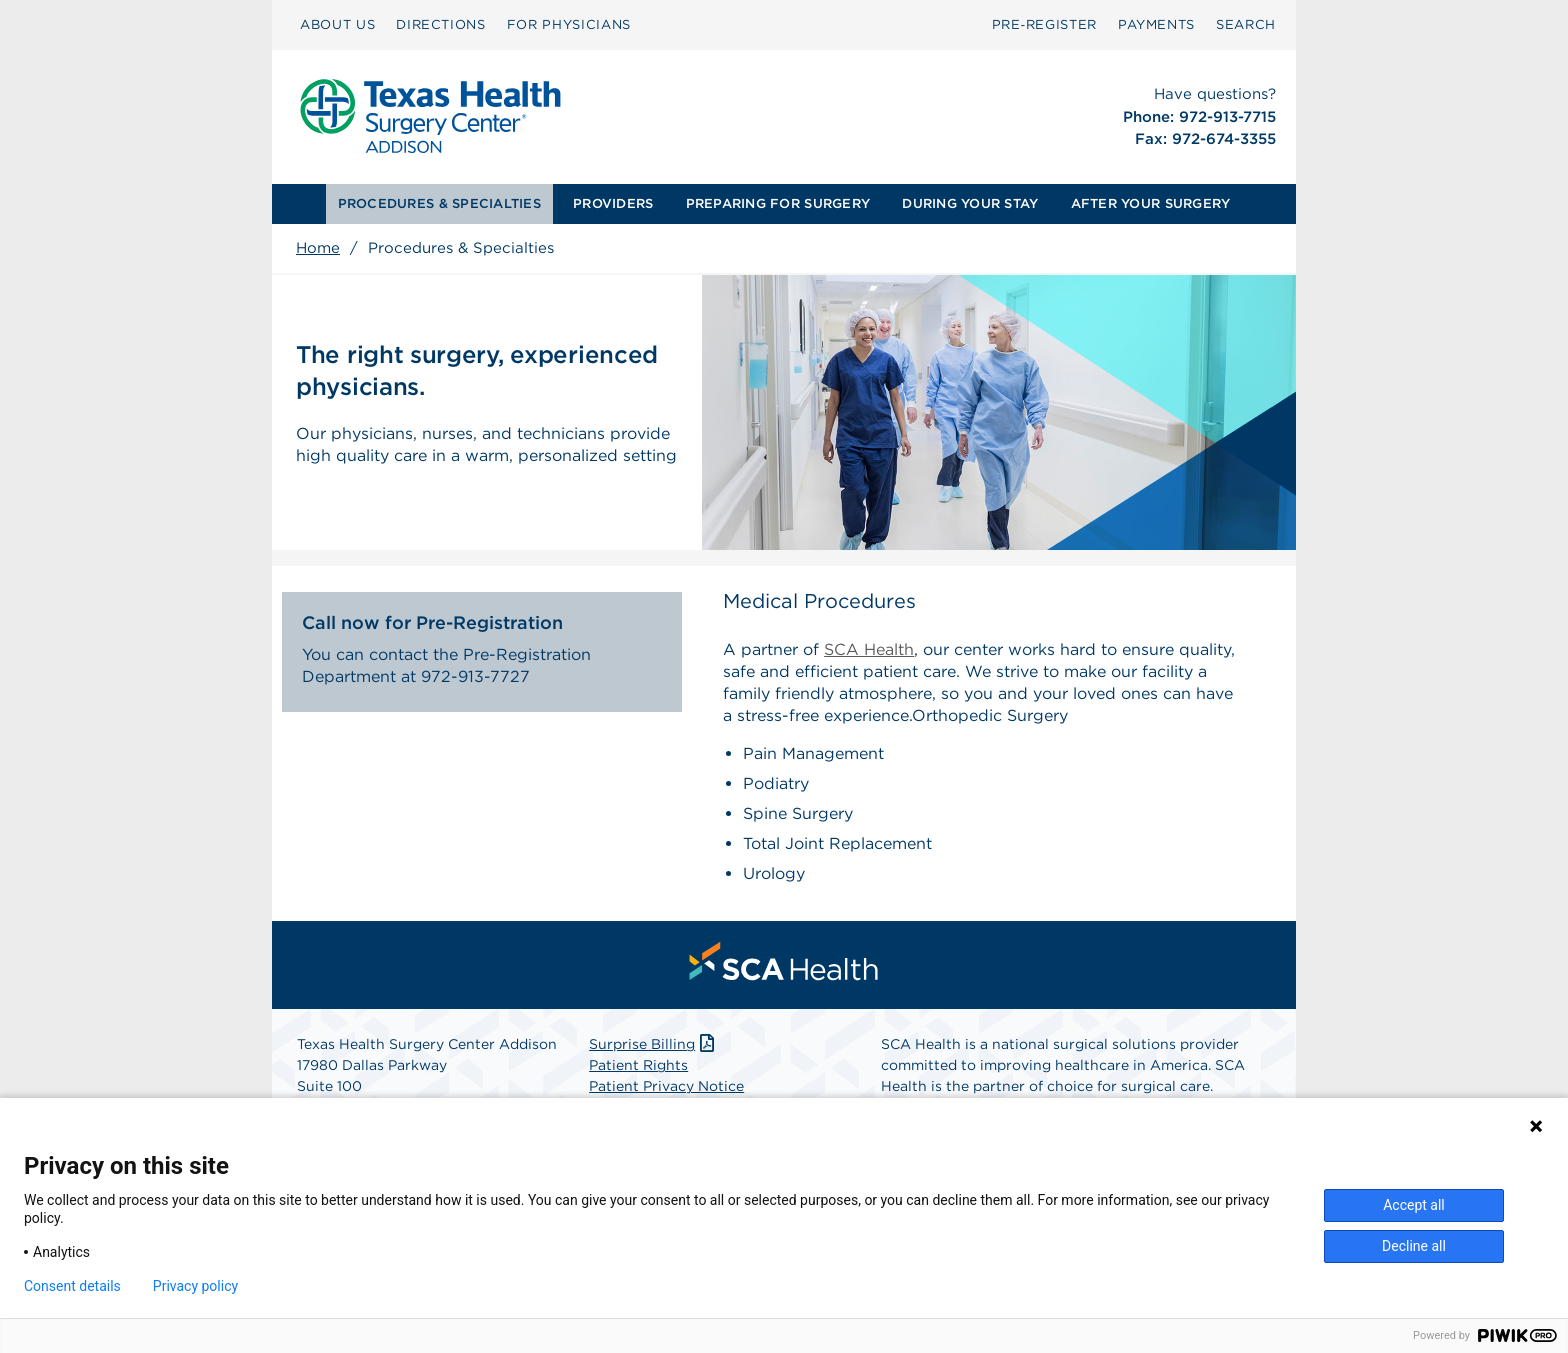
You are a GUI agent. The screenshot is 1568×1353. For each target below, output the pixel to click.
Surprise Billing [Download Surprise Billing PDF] (653, 1044)
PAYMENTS (1156, 24)
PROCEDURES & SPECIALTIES (439, 203)
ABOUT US (337, 24)
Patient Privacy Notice (666, 1086)
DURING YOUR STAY (970, 203)
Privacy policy (195, 1286)
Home (318, 248)
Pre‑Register (1044, 24)
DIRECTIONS (441, 24)
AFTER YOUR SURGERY (1151, 203)
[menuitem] (337, 25)
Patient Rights (638, 1065)
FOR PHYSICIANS (569, 24)
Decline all (1414, 1246)
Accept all (1414, 1205)
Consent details (72, 1286)
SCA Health (869, 649)
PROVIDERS (613, 203)
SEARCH (1246, 24)
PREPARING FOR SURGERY (778, 203)
